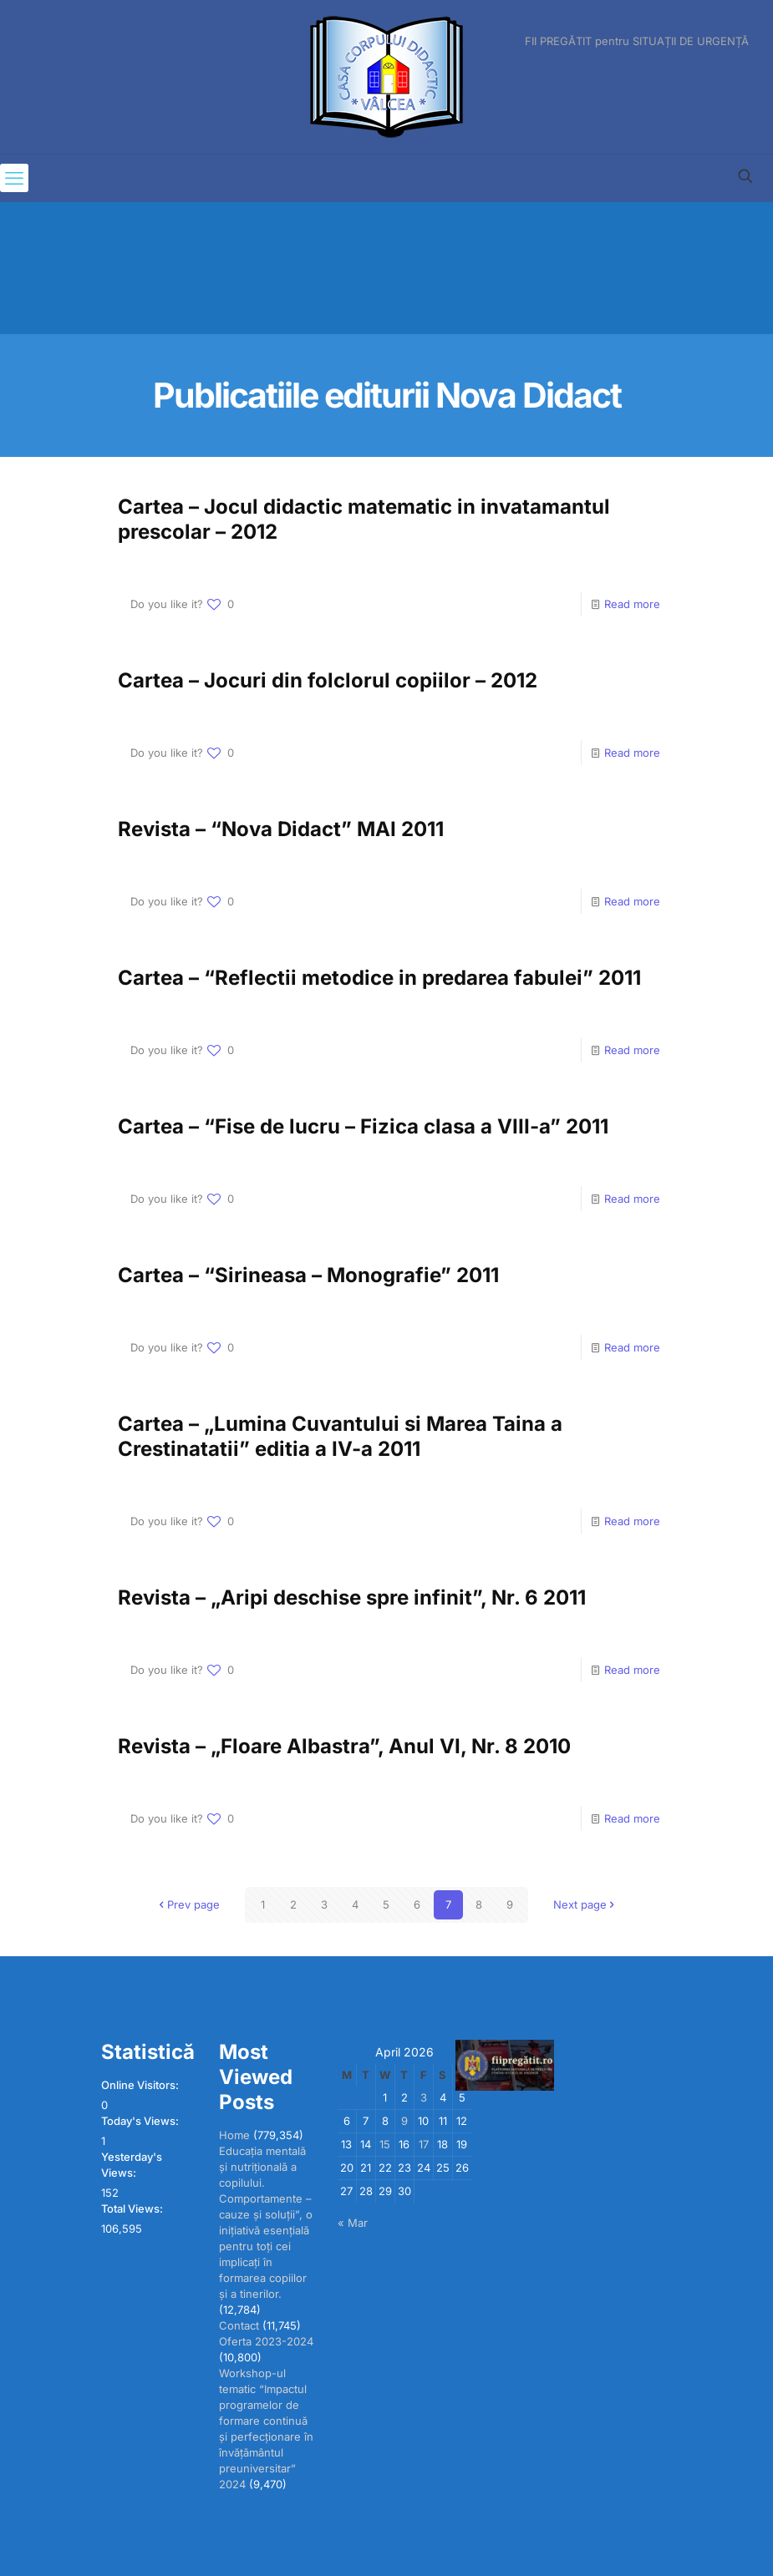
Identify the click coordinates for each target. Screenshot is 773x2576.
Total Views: (133, 2208)
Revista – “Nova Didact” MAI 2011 (281, 829)
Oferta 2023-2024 (266, 2341)
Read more (632, 604)
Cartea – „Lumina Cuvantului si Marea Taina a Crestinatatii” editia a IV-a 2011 (340, 1436)
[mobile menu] (14, 178)
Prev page (188, 1904)
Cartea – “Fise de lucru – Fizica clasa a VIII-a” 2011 (363, 1126)
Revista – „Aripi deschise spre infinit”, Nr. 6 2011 (352, 1597)
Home (234, 2135)
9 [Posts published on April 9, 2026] (404, 2120)
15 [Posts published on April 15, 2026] (384, 2144)
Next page (585, 1904)
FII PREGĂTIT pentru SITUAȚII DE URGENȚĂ (637, 41)
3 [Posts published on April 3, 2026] (423, 2097)
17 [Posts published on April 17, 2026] (424, 2144)
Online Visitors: (141, 2085)
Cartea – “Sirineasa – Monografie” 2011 (308, 1275)
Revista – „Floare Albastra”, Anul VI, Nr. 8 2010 (344, 1746)
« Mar (353, 2222)
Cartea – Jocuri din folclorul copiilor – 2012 (327, 680)
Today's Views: (141, 2120)
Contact (239, 2325)
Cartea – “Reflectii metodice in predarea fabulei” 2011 (379, 978)
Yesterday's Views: (131, 2164)
